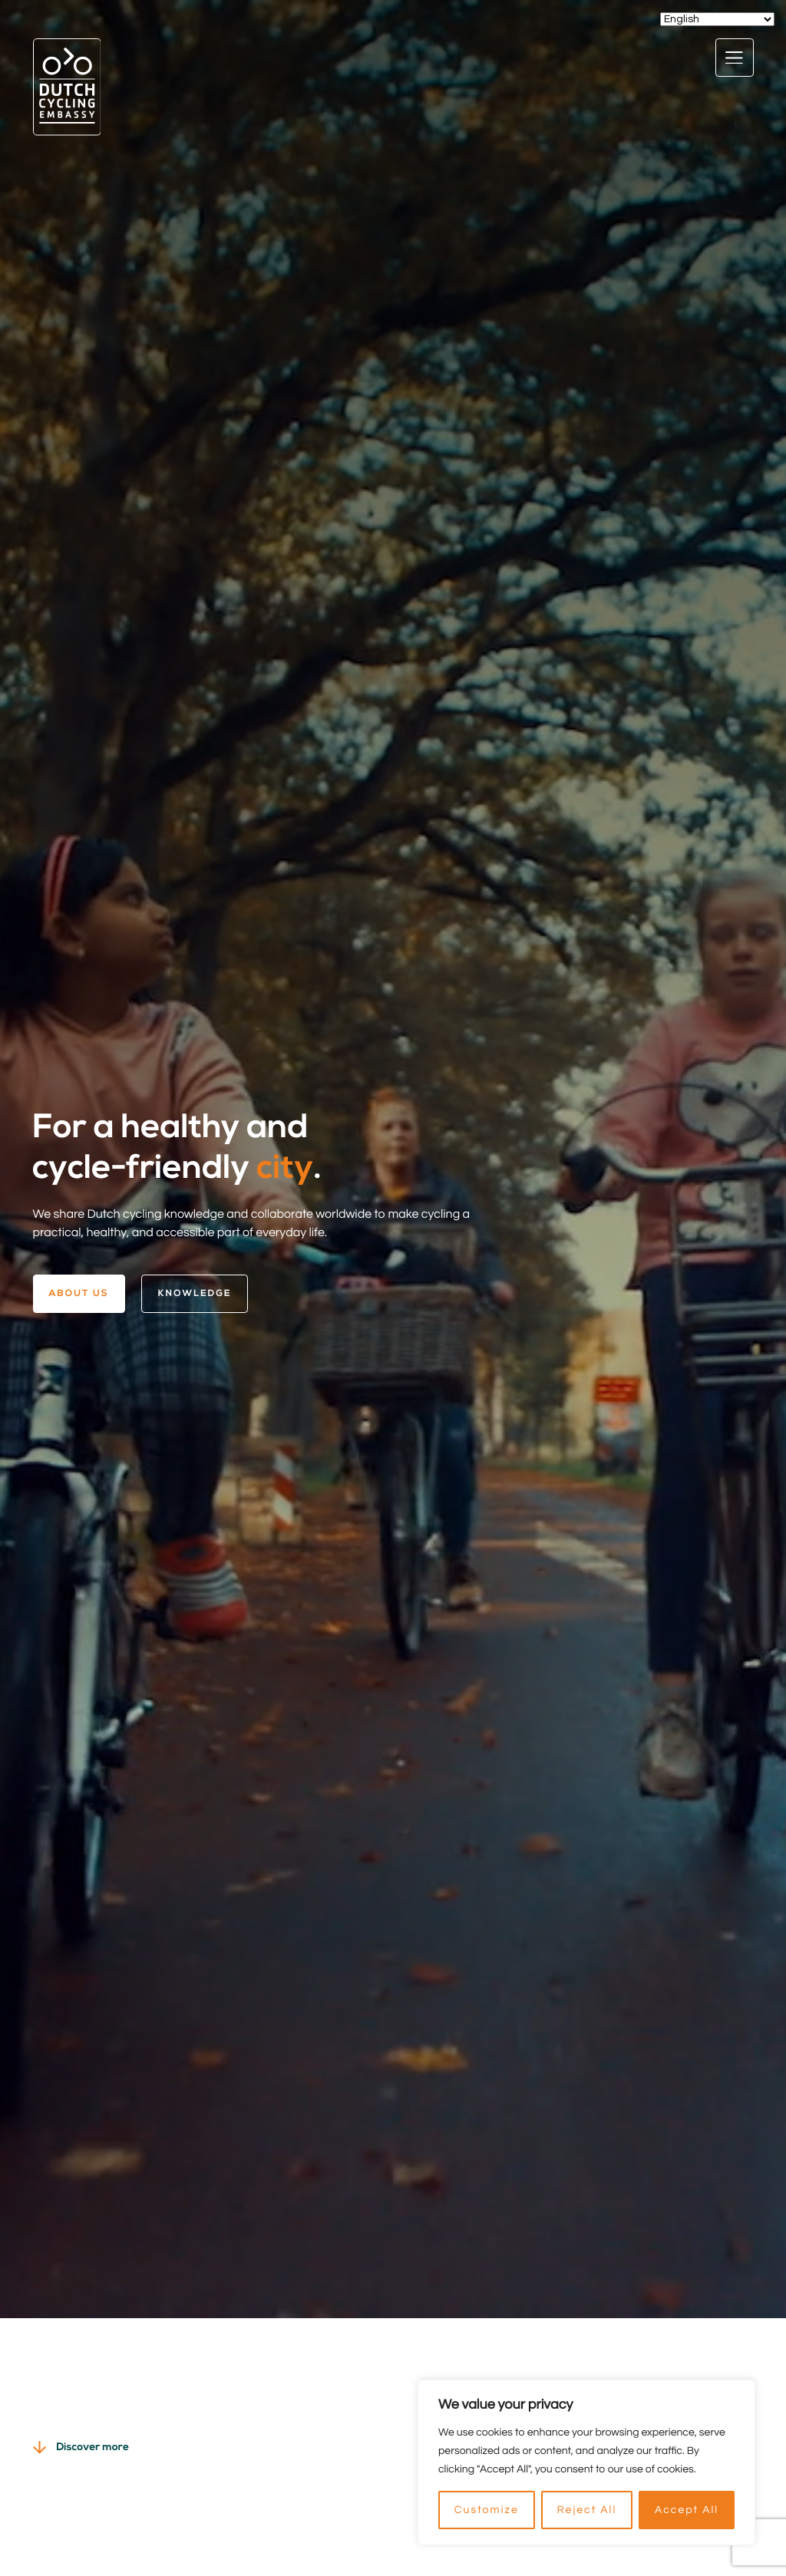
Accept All (686, 2510)
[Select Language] (717, 19)
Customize (486, 2510)
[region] (586, 2462)
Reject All (586, 2510)
